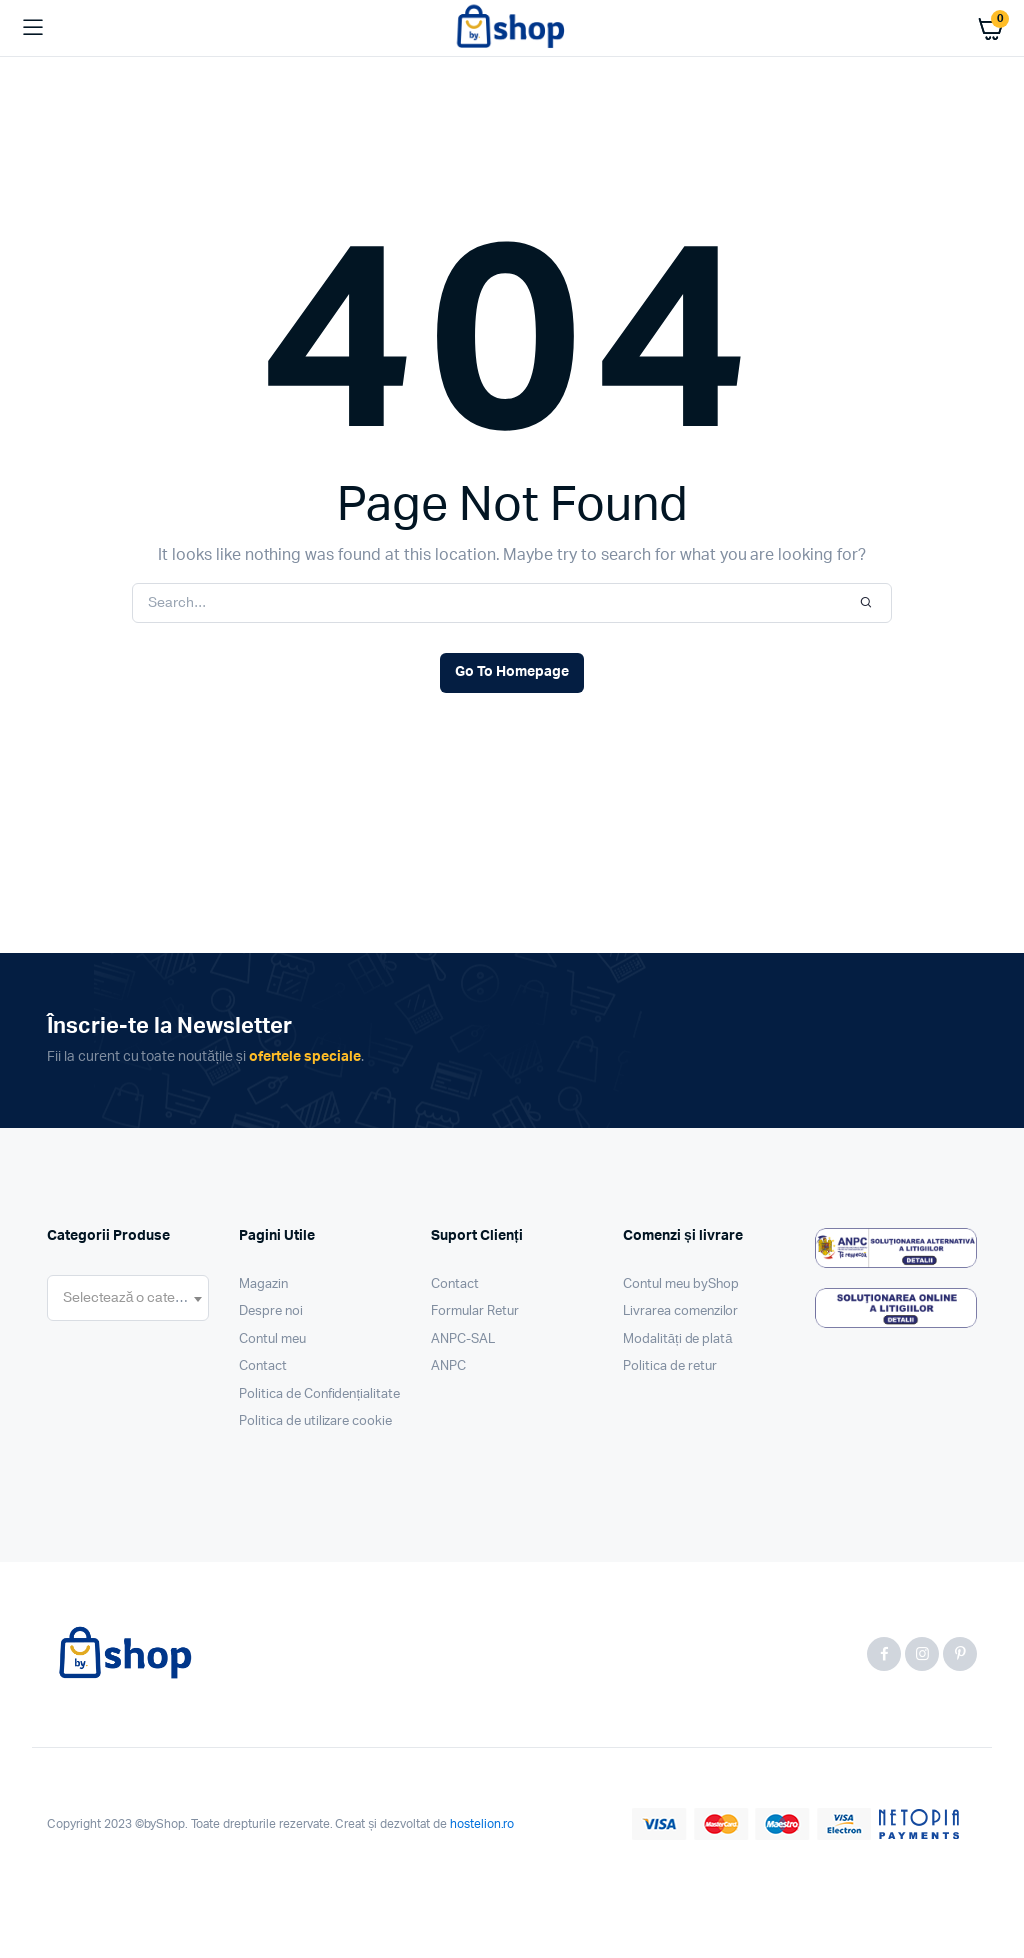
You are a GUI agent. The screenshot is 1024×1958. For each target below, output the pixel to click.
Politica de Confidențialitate (319, 1394)
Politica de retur (670, 1366)
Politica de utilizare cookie (315, 1421)
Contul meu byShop (681, 1284)
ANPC (448, 1366)
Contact (263, 1366)
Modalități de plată (678, 1339)
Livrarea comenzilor (680, 1311)
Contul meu (272, 1339)
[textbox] (128, 1298)
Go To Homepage (512, 672)
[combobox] (128, 1298)
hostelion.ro (482, 1824)
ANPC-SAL (463, 1339)
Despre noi (271, 1311)
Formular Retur (475, 1311)
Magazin (263, 1284)
